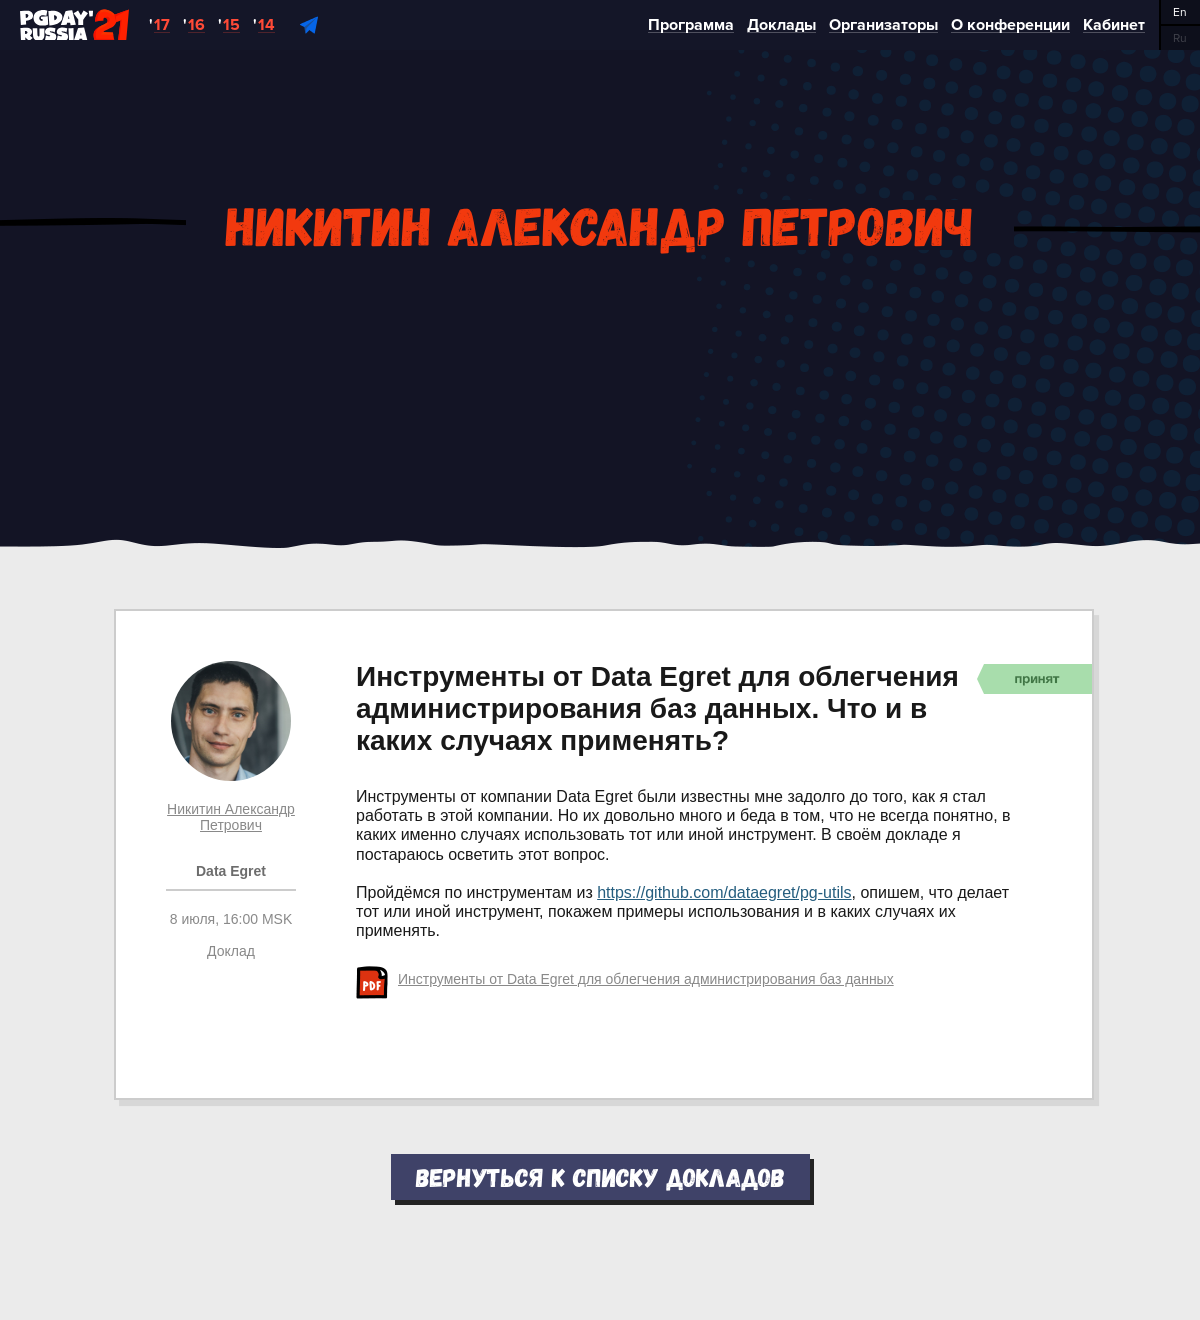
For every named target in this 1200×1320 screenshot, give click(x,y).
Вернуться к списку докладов (600, 1176)
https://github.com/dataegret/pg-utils (724, 892)
